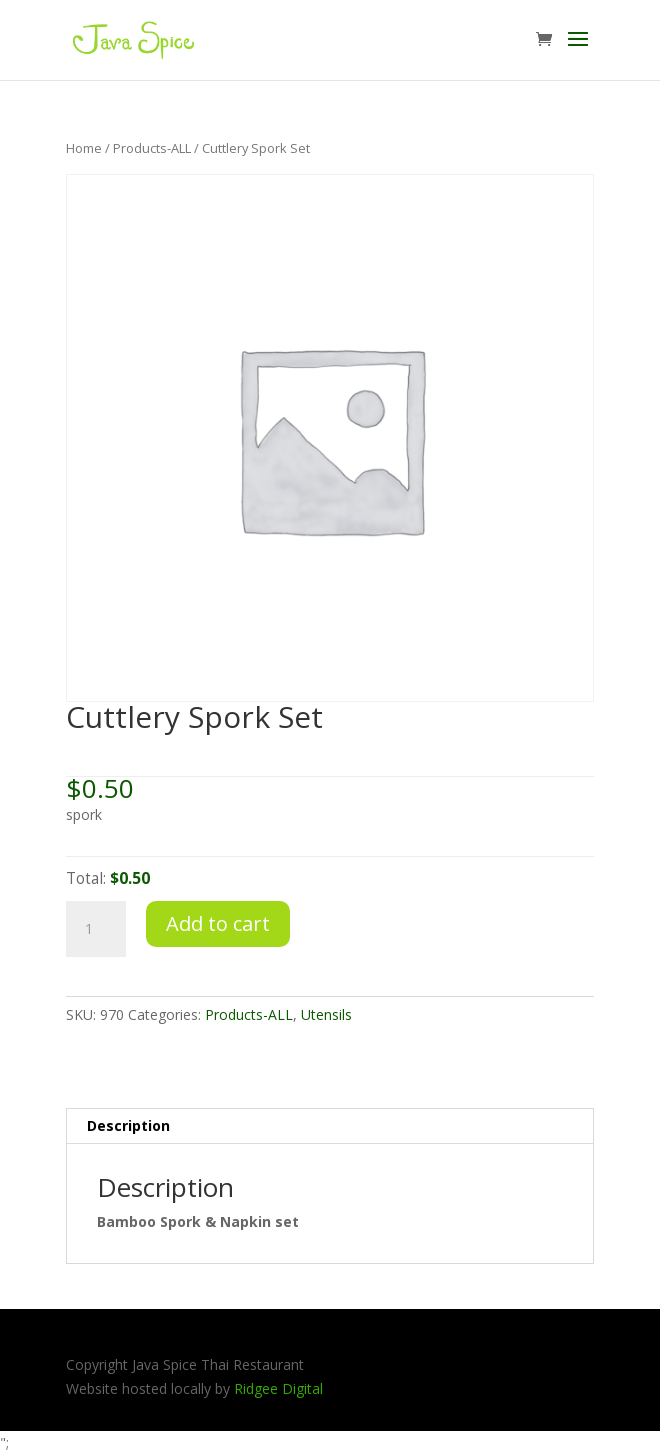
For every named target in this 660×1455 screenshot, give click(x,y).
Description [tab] (128, 1125)
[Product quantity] (96, 929)
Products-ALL (152, 148)
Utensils (326, 1014)
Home (84, 148)
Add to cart (218, 923)
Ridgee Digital (278, 1388)
